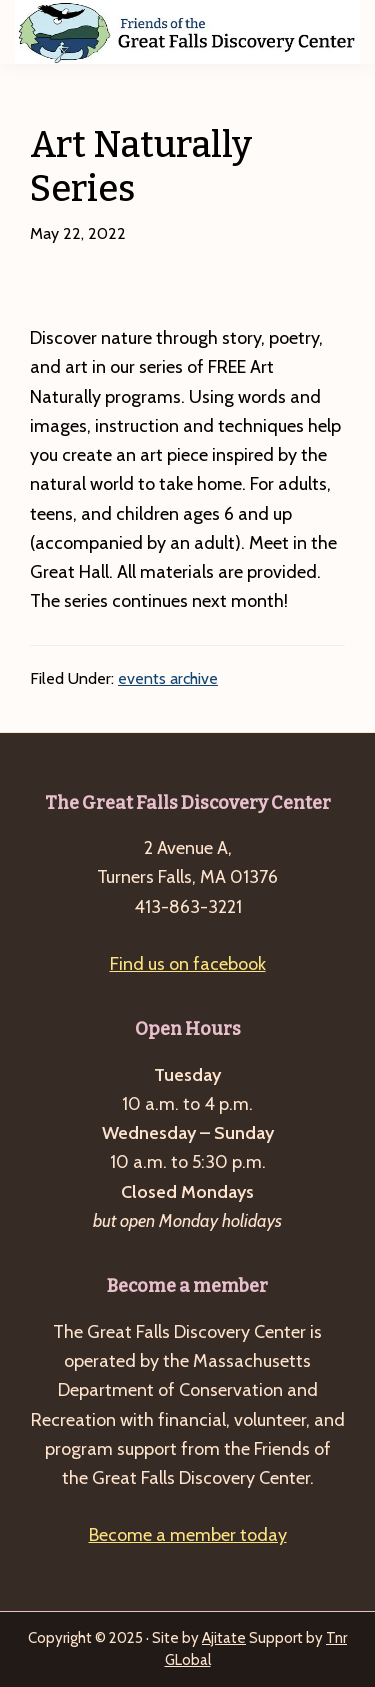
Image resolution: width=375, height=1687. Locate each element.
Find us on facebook (188, 964)
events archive (168, 678)
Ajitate (224, 1638)
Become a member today (188, 1535)
